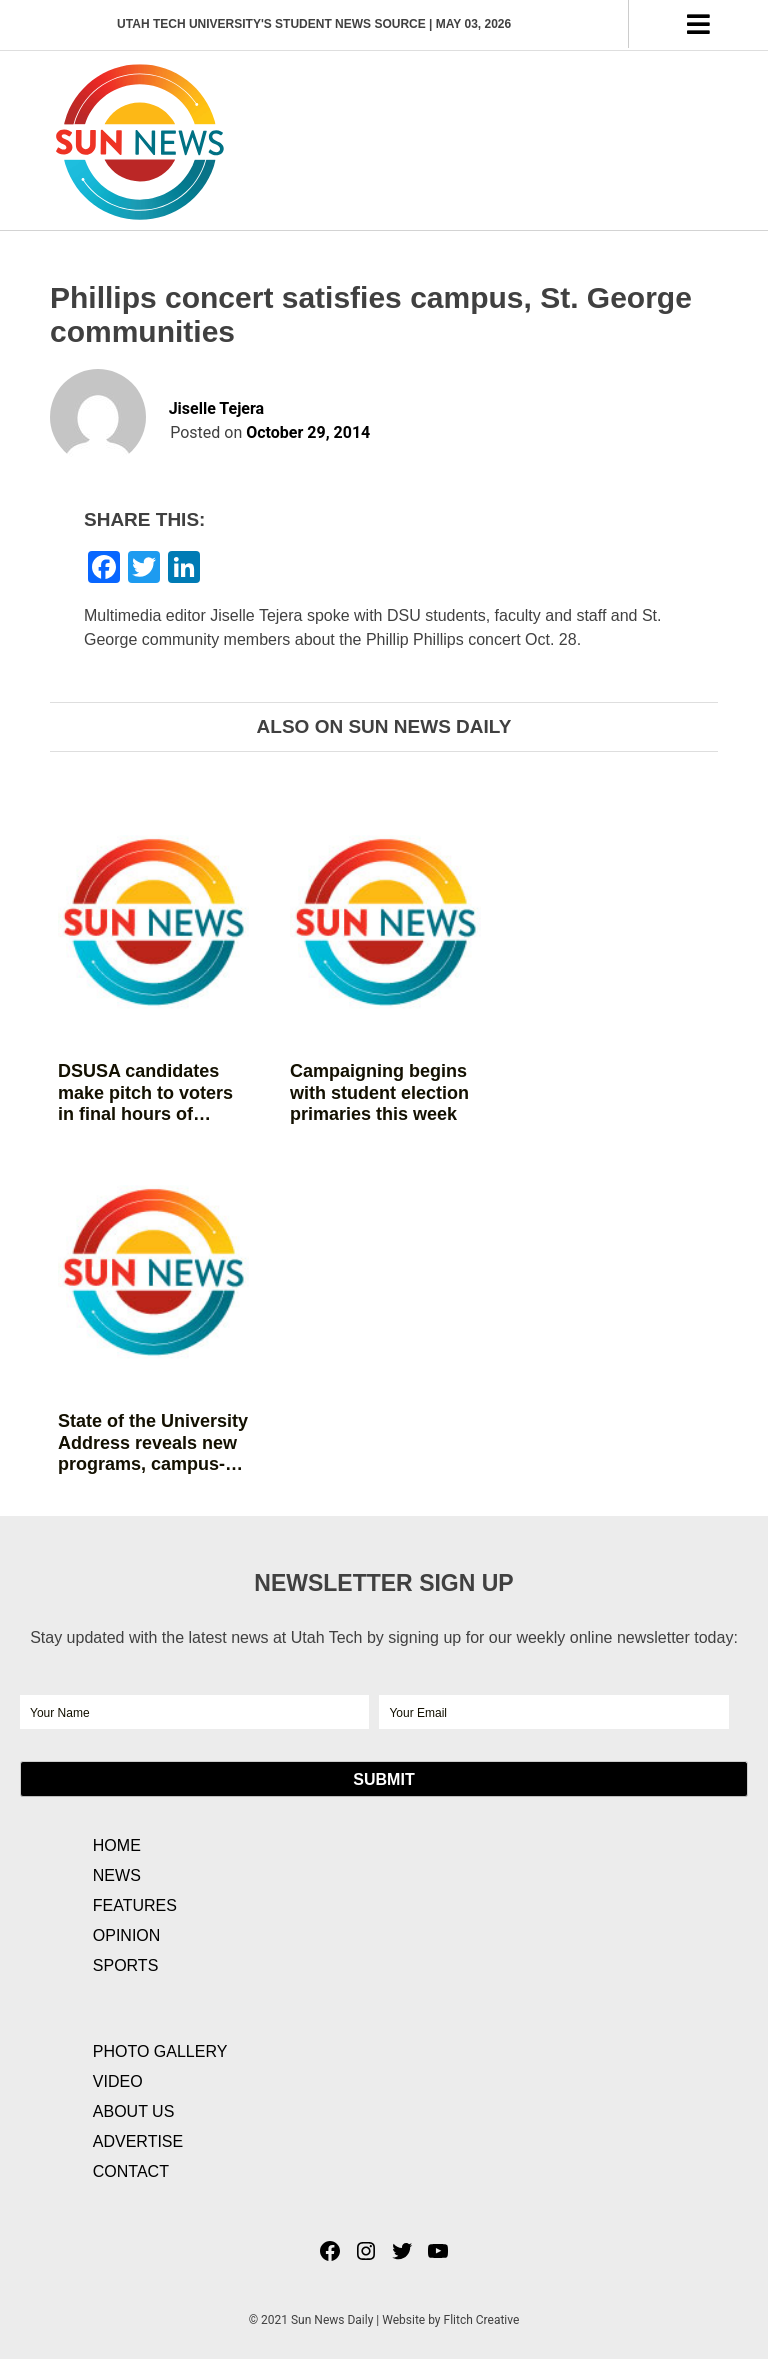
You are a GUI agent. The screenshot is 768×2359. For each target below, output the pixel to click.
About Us (134, 2111)
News (117, 1875)
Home (117, 1845)
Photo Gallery (160, 2051)
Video (118, 2081)
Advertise (138, 2141)
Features (135, 1905)
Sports (126, 1965)
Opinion (127, 1935)
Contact (131, 2171)
